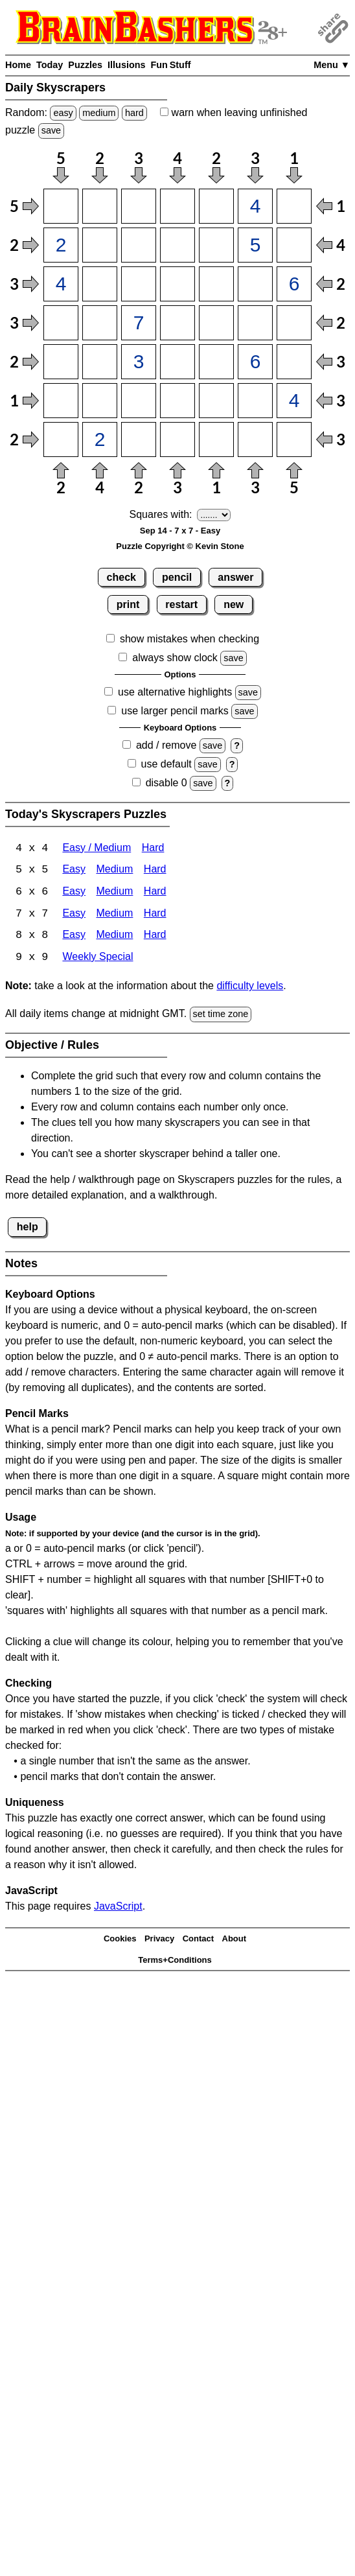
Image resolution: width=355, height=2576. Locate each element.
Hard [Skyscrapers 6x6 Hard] (155, 892)
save (51, 130)
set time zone (221, 1016)
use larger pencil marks (174, 710)
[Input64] (177, 400)
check (121, 577)
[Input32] (99, 283)
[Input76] (255, 439)
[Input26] (255, 245)
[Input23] (138, 245)
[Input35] (216, 283)
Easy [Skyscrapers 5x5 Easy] (74, 870)
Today (49, 65)
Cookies (120, 1940)
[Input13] (138, 206)
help (27, 1228)
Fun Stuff (170, 65)
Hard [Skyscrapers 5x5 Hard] (155, 870)
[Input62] (99, 400)
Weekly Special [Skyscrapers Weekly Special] (97, 959)
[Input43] (138, 322)
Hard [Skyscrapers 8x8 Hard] (155, 937)
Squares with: (161, 514)
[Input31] (60, 283)
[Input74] (177, 439)
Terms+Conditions (175, 1961)
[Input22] (99, 245)
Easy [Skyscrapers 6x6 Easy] (74, 892)
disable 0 (166, 782)
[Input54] (177, 361)
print (128, 604)
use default (166, 763)
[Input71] (60, 439)
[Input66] (255, 400)
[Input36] (255, 283)
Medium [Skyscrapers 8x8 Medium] (114, 937)
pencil (177, 577)
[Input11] (60, 206)
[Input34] (177, 283)
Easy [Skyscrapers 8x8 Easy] (74, 937)
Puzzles (85, 65)
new (233, 604)
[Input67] (294, 400)
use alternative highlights (175, 691)
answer (235, 577)
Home (18, 65)
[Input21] (60, 245)
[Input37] (294, 283)
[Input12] (99, 206)
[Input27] (294, 245)
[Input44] (177, 322)
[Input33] (138, 283)
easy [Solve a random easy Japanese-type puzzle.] (63, 113)
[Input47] (294, 322)
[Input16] (255, 206)
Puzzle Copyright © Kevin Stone (180, 546)
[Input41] (60, 322)
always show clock (175, 657)
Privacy (159, 1940)
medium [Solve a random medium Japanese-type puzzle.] (98, 113)
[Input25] (216, 245)
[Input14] (177, 206)
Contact (198, 1940)
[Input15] (216, 206)
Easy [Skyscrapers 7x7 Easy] (74, 914)
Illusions (126, 65)
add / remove (166, 745)
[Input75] (216, 439)
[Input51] (60, 361)
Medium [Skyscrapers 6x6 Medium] (114, 892)
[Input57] (294, 361)
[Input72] (99, 439)
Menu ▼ (332, 65)
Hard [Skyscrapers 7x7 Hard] (155, 914)
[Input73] (138, 439)
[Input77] (294, 439)
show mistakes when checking (189, 638)
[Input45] (216, 322)
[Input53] (138, 361)
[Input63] (138, 400)
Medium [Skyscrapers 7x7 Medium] (114, 914)
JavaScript (118, 1907)
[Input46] (255, 322)
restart (181, 604)
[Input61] (60, 400)
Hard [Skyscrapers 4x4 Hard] (153, 848)
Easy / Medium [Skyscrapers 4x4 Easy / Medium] (96, 848)
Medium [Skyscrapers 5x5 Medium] (114, 870)
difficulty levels (249, 987)
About (234, 1940)
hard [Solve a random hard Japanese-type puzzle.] (134, 113)
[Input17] (294, 206)
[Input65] (216, 400)
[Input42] (99, 322)
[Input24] (177, 245)
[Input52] (99, 361)
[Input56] (255, 361)
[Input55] (216, 361)
